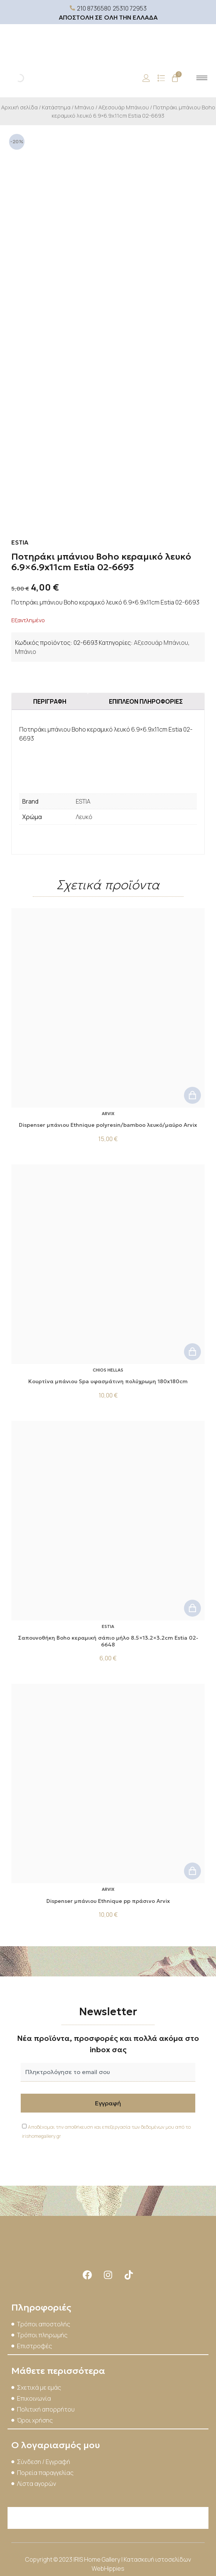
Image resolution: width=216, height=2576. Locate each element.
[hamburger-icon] (201, 78)
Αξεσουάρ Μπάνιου (123, 107)
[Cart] (175, 78)
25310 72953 (130, 8)
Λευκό (84, 817)
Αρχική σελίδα (19, 107)
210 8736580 (94, 8)
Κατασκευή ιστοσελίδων (157, 2559)
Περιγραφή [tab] (49, 701)
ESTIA (83, 801)
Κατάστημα (56, 107)
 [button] (192, 1095)
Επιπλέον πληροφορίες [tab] (146, 701)
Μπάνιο (84, 107)
